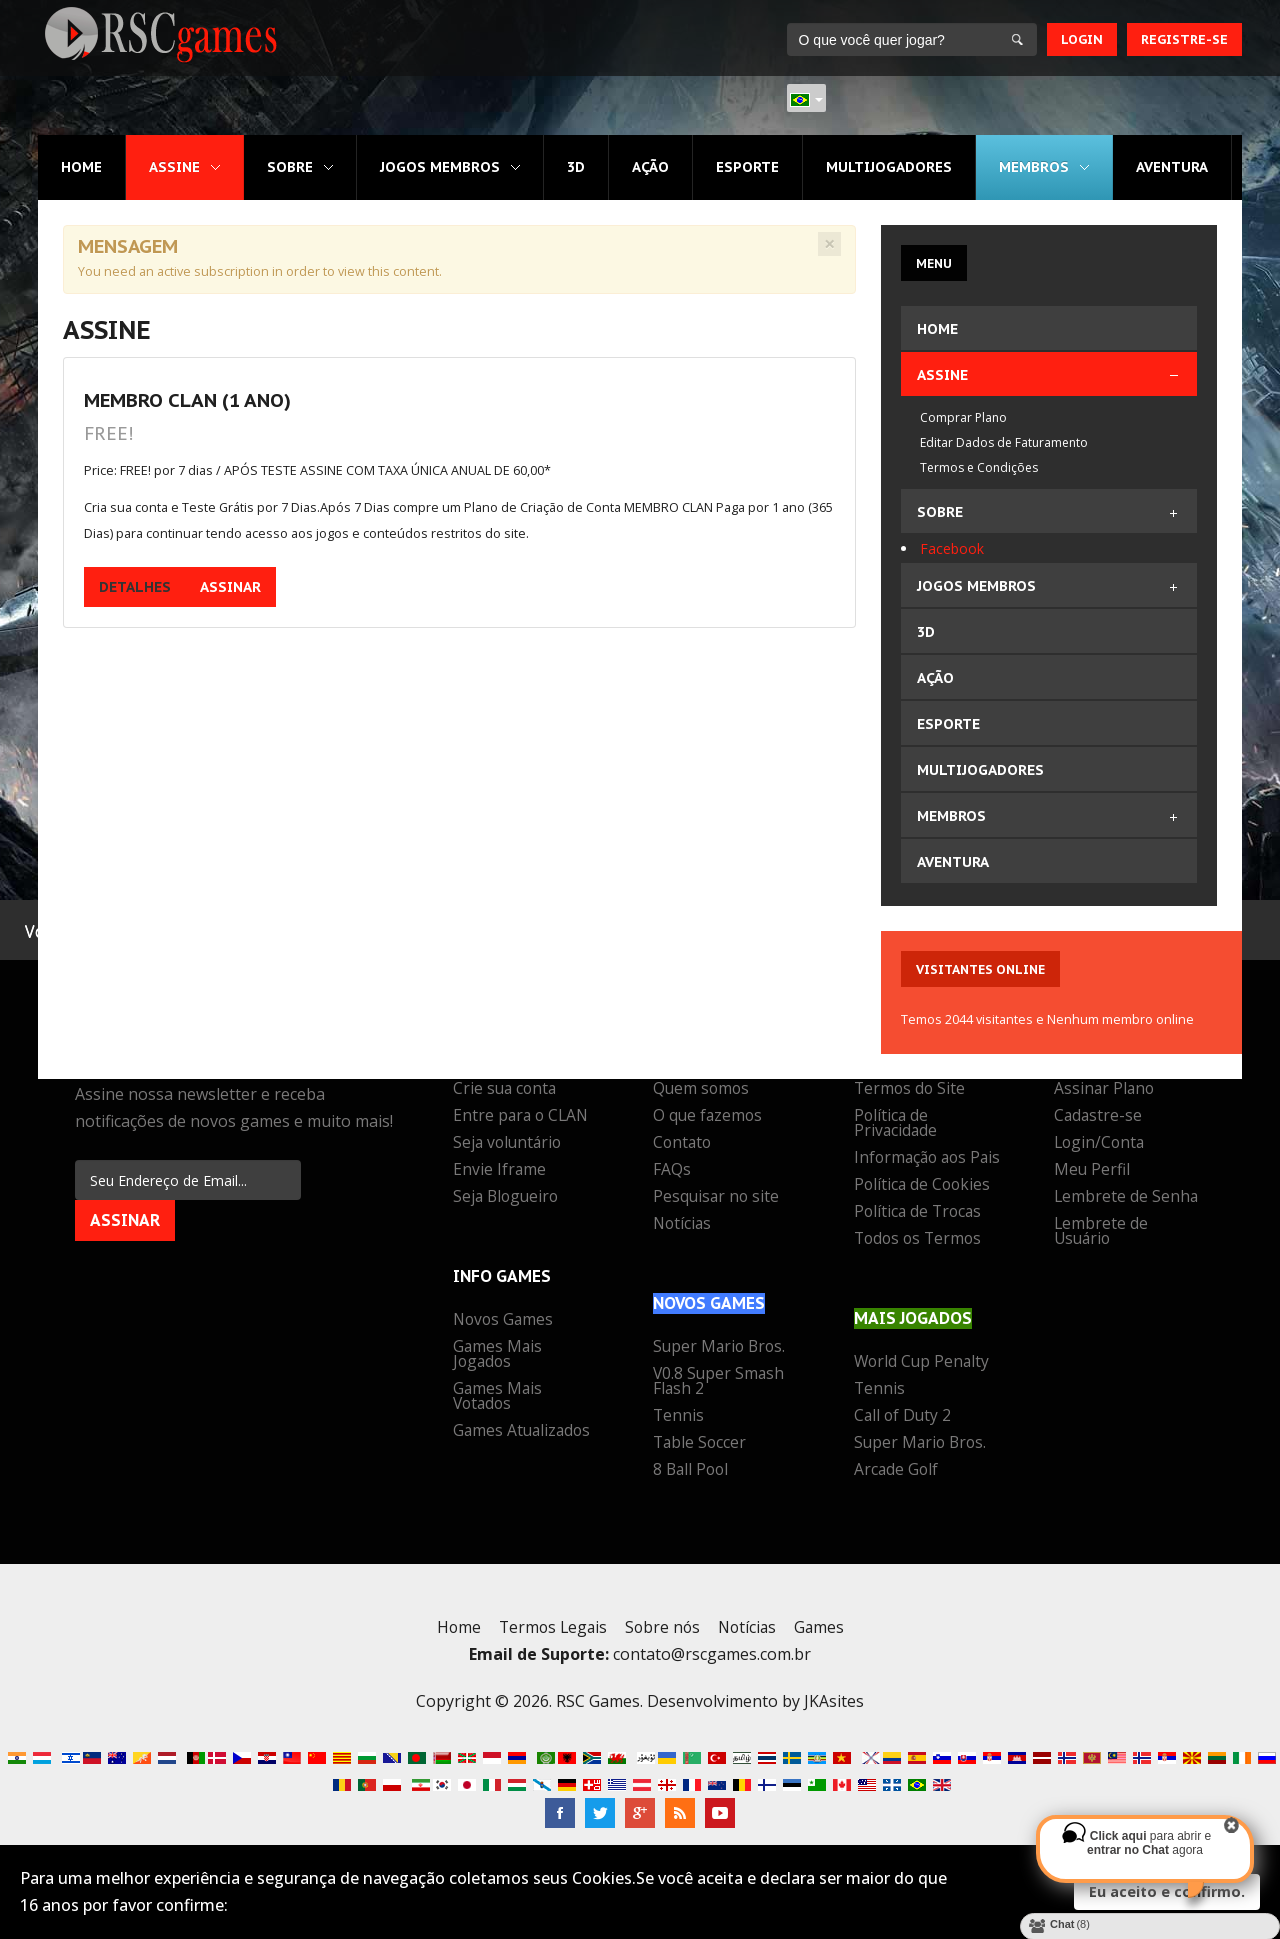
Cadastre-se (1099, 1117)
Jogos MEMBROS (439, 167)
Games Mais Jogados (498, 1355)
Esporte (746, 167)
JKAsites (834, 1716)
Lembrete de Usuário (1101, 1232)
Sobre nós (662, 1642)
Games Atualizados (524, 1432)
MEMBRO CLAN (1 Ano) (187, 400)
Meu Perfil (1092, 1171)
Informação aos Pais (913, 1166)
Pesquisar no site (717, 1198)
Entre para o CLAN (523, 1117)
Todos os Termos (920, 1255)
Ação (649, 167)
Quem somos (702, 1090)
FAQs (672, 1171)
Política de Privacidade (896, 1124)
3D (575, 167)
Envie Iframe (500, 1171)
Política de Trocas (920, 1228)
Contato (683, 1144)
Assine (174, 167)
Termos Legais (550, 1642)
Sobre (290, 167)
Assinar (230, 590)
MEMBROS (1033, 167)
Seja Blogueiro (508, 1198)
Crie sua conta (506, 1090)
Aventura (1171, 167)
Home (81, 167)
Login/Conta (1101, 1144)
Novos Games (505, 1321)
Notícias (683, 1225)
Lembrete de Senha (1127, 1198)
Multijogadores (888, 167)
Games (823, 1642)
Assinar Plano (1105, 1090)
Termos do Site (911, 1090)
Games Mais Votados (498, 1397)
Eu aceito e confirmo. (1167, 1891)
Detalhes (135, 590)
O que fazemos (709, 1117)
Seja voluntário (509, 1144)
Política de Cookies (924, 1201)
